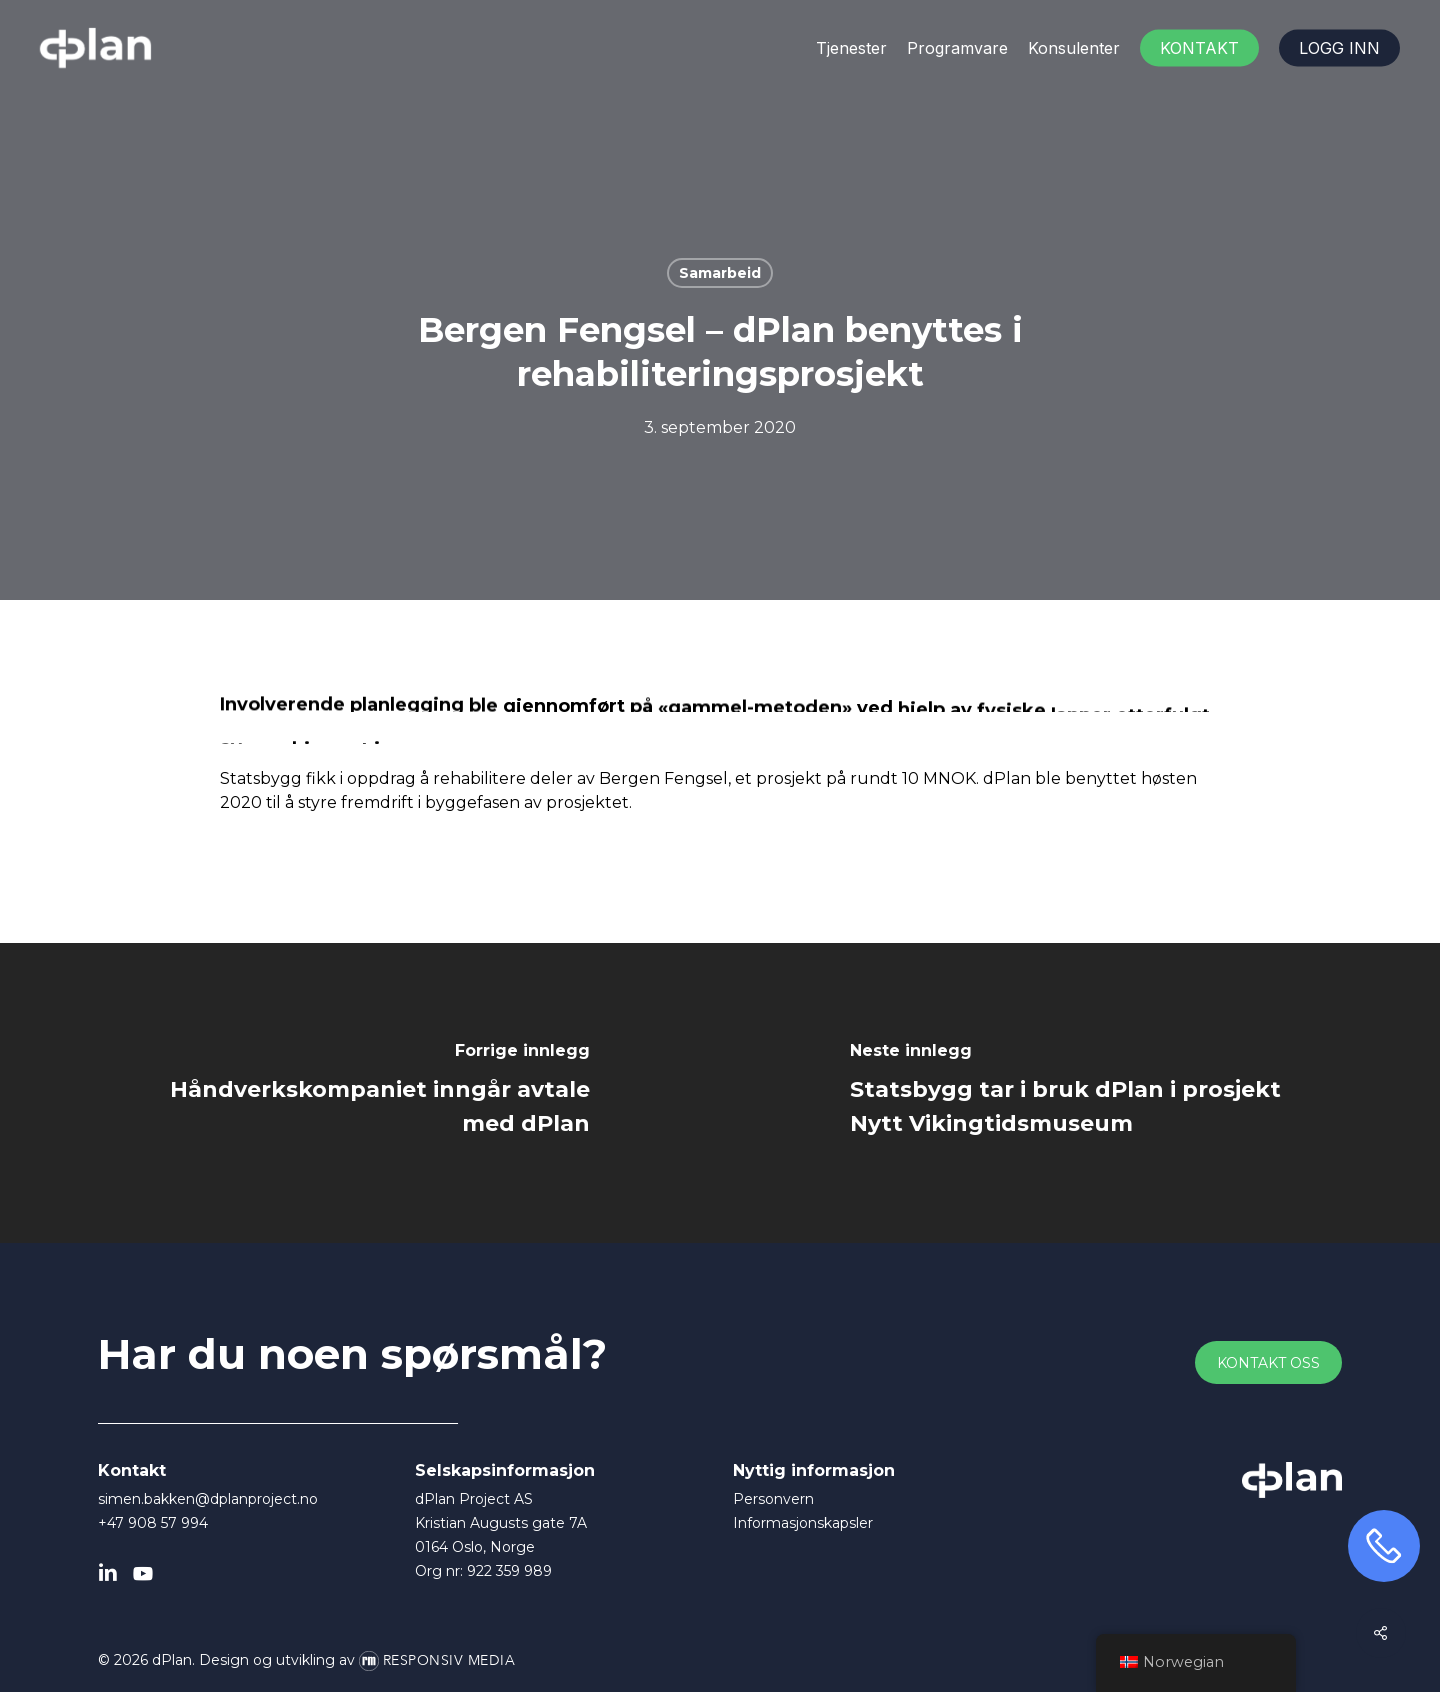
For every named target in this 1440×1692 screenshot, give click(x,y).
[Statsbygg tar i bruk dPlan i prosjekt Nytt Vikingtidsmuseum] (1080, 1093)
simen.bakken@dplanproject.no (208, 1499)
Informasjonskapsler (803, 1523)
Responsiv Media (449, 1660)
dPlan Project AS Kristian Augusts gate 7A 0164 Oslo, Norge (501, 1523)
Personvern (773, 1499)
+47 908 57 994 (153, 1523)
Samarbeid (720, 273)
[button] (1268, 1363)
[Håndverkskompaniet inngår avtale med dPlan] (360, 1093)
